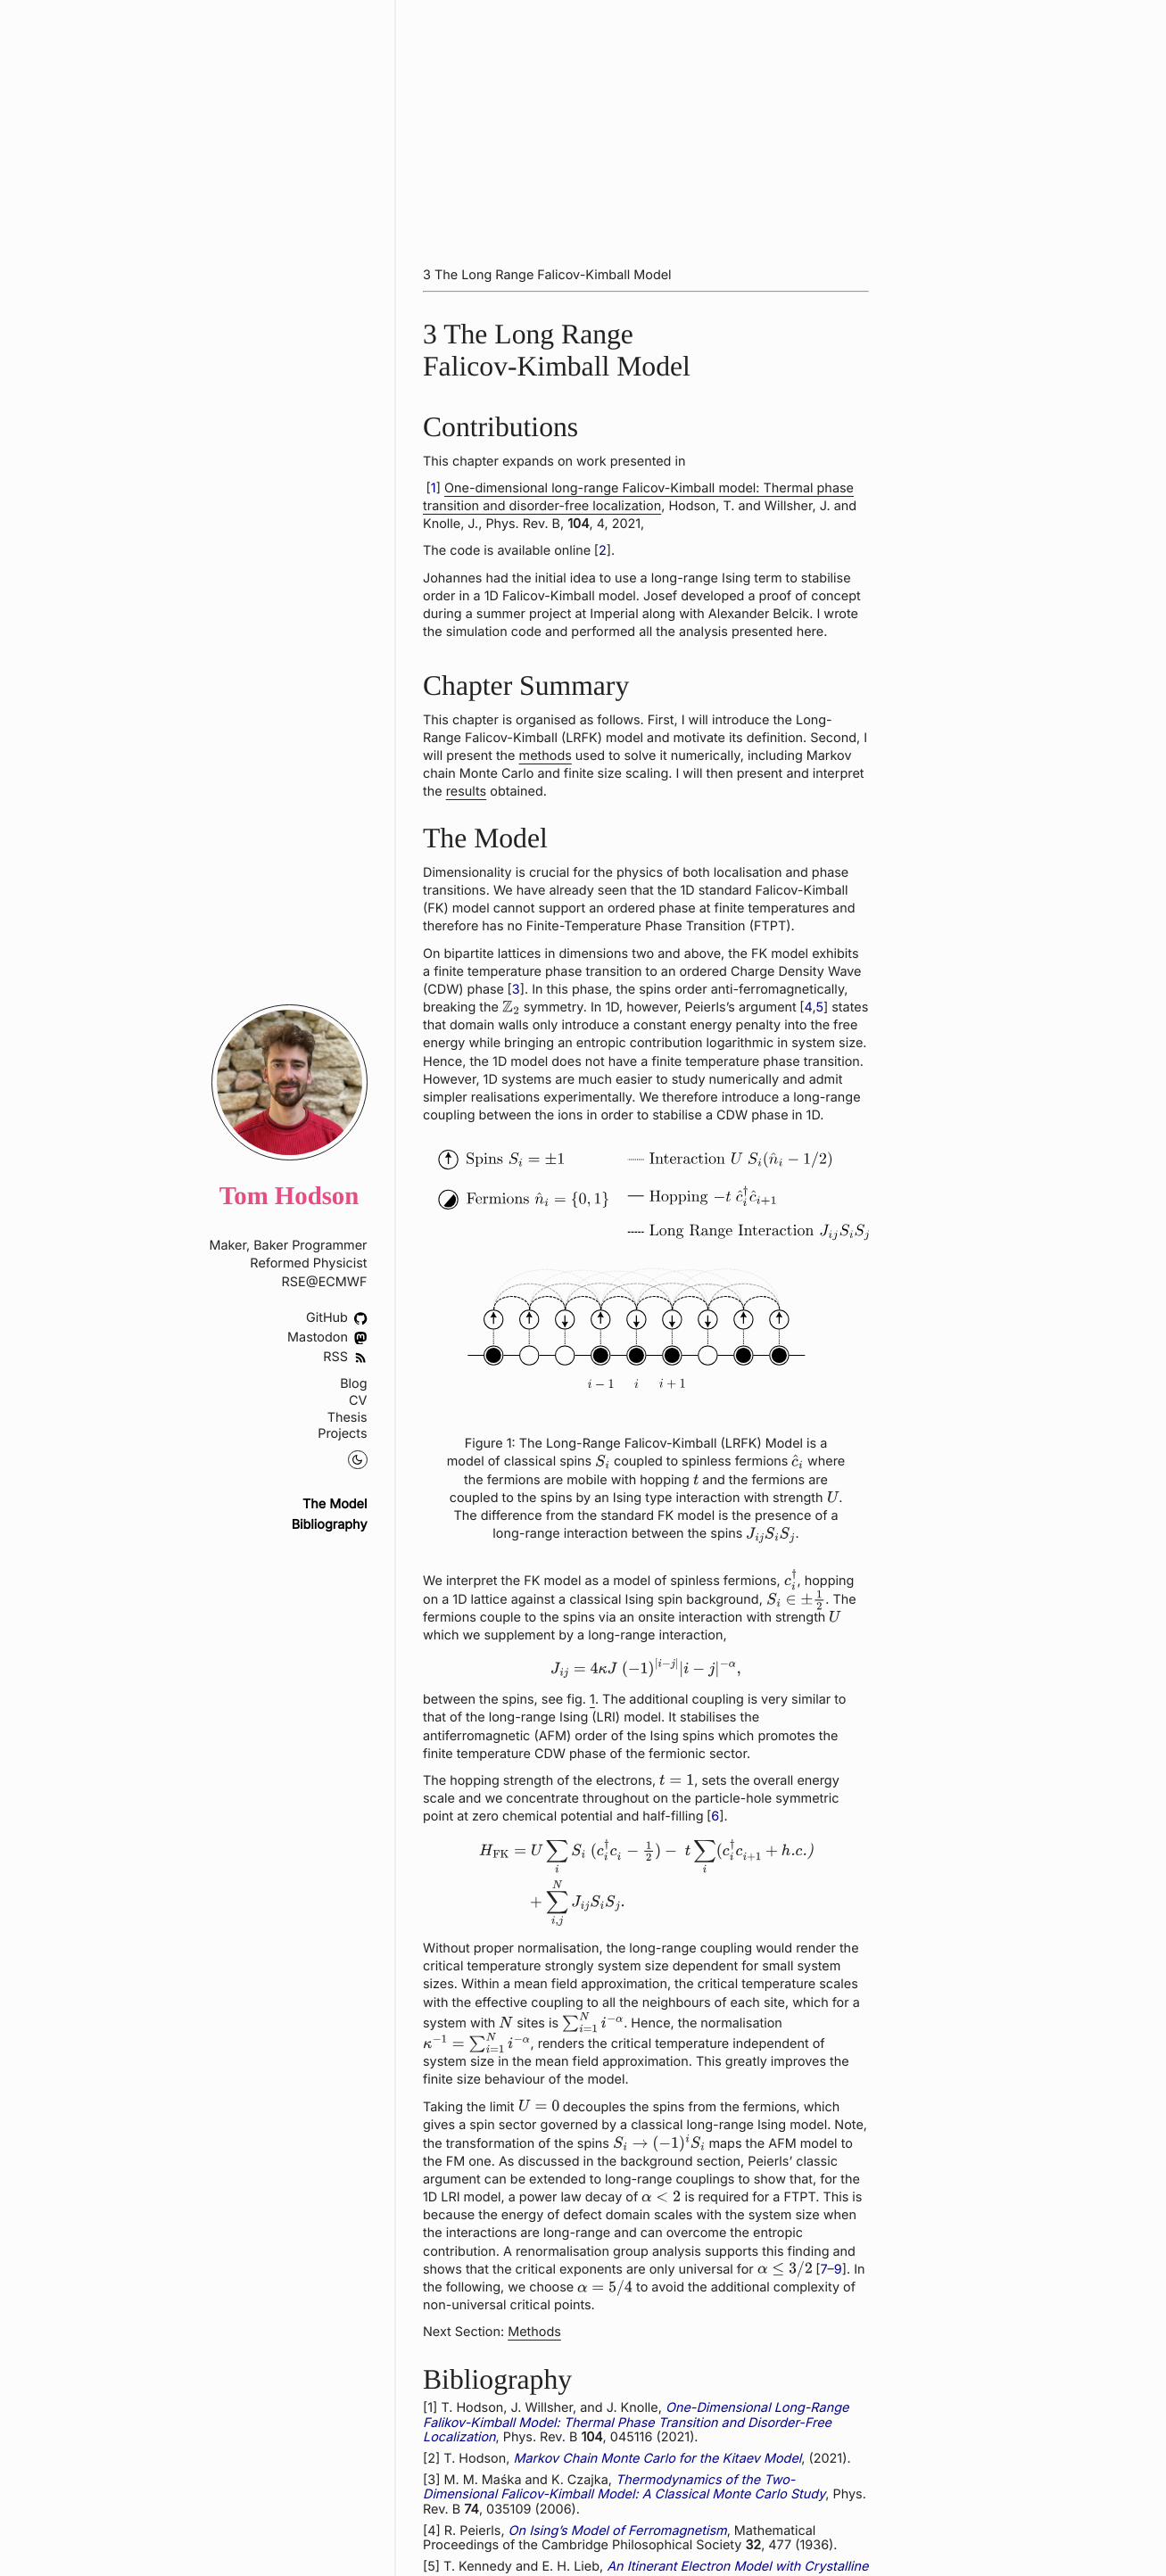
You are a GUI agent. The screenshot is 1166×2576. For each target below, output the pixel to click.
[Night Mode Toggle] (358, 1460)
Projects (342, 1434)
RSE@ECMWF (325, 1282)
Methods (534, 2332)
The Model (335, 1505)
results (465, 791)
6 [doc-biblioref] (715, 1816)
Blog (353, 1384)
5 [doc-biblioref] (819, 1007)
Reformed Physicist (308, 1263)
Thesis (347, 1418)
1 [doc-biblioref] (432, 488)
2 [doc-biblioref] (603, 550)
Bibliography (330, 1525)
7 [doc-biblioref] (823, 2269)
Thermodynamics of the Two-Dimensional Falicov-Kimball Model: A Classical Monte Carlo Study (624, 2488)
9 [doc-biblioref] (837, 2269)
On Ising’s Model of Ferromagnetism (617, 2531)
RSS (345, 1357)
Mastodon (327, 1337)
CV (358, 1401)
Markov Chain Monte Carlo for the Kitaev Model (657, 2458)
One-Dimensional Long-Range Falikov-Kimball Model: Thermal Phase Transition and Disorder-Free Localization (635, 2422)
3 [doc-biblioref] (515, 989)
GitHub (337, 1317)
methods (544, 756)
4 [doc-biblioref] (808, 1007)
